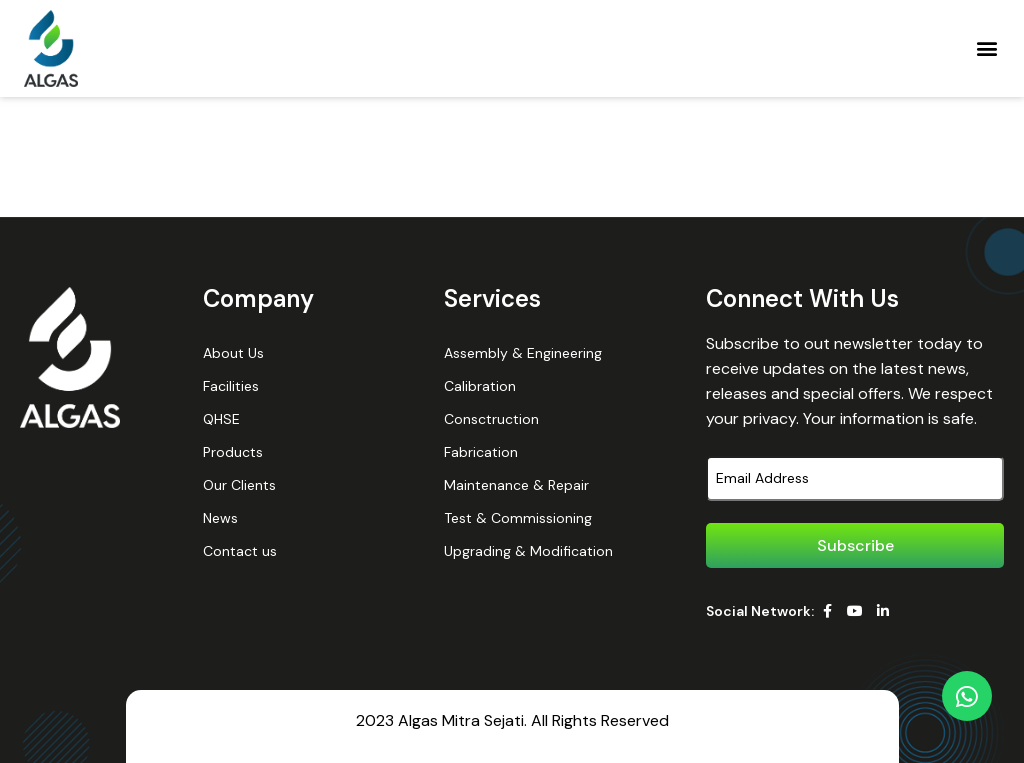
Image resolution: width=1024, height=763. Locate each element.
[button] (987, 48)
